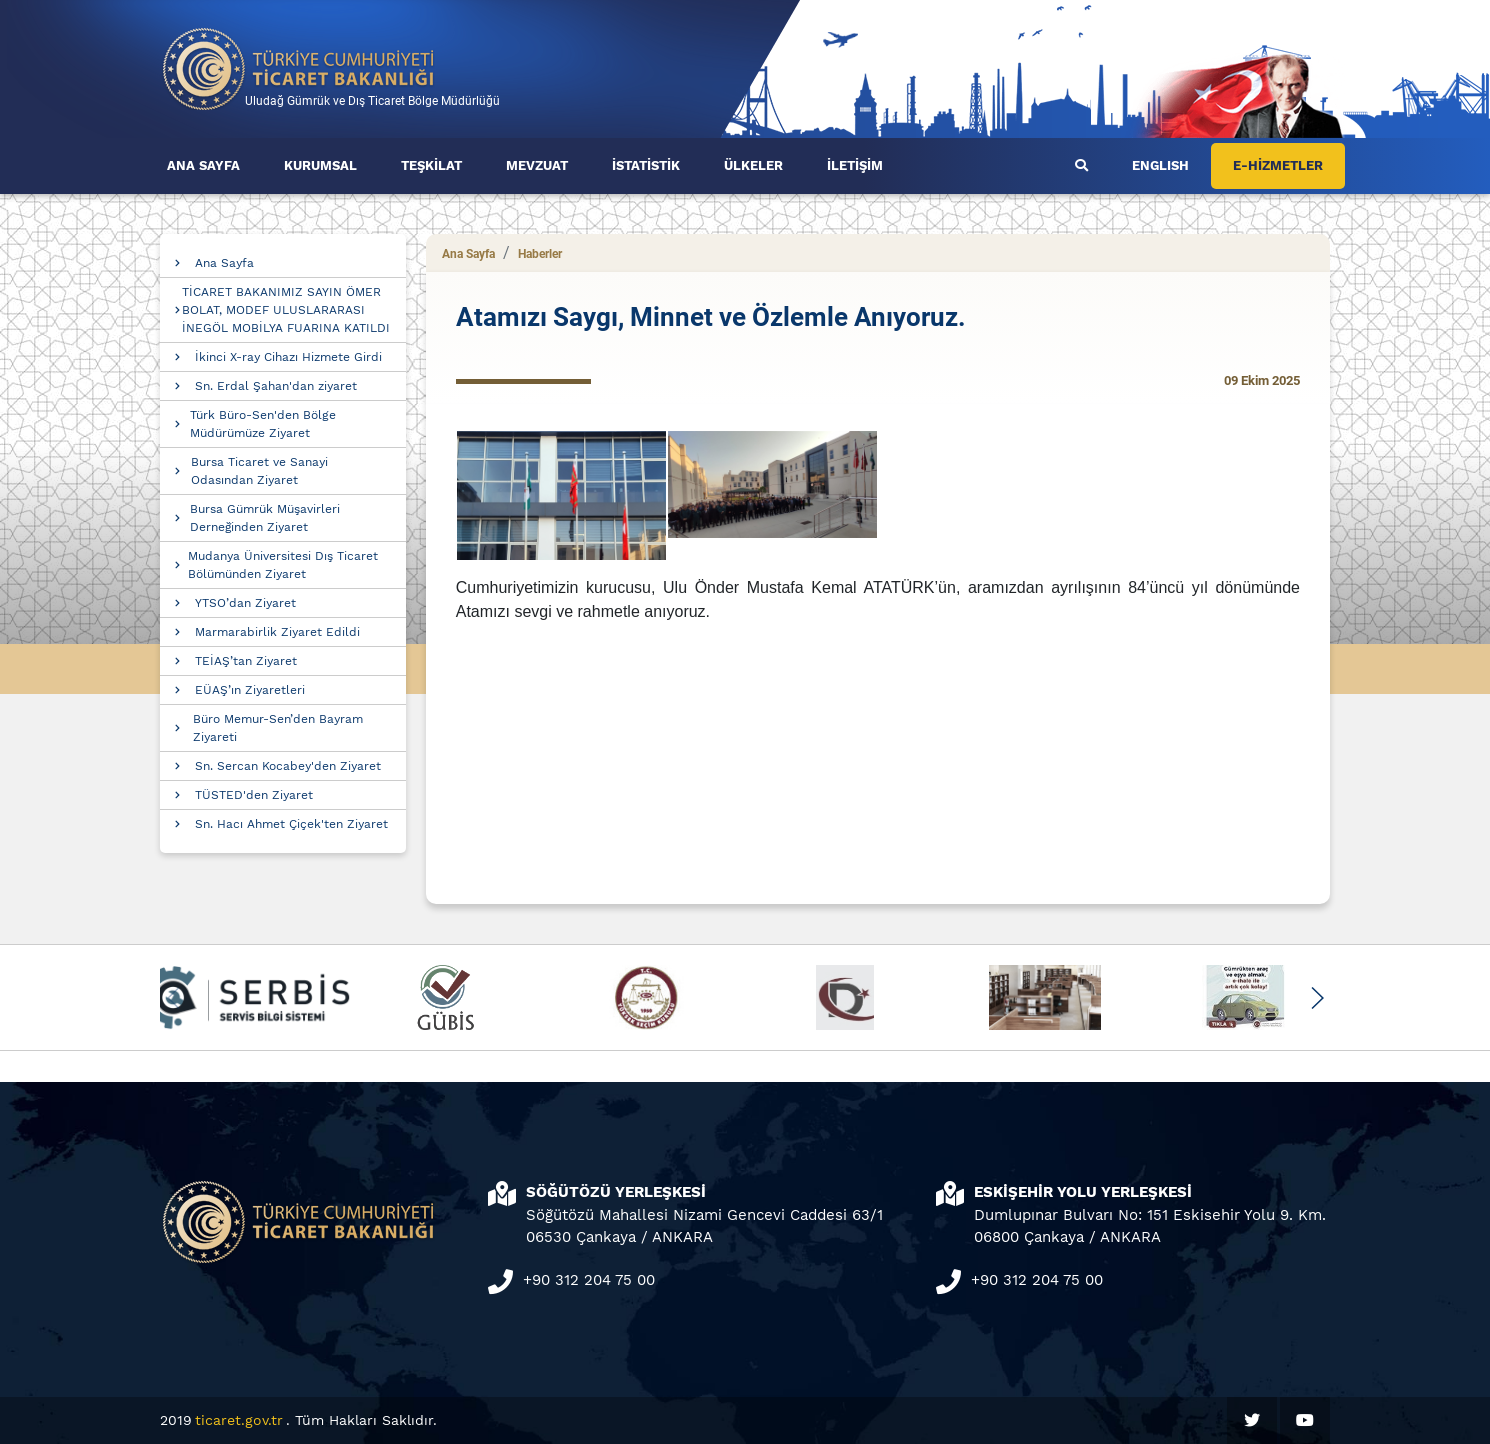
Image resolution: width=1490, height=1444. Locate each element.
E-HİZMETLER (1278, 165)
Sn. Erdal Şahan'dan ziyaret (276, 386)
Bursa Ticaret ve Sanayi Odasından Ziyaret (259, 471)
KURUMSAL (320, 165)
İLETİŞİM (855, 165)
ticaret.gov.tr (239, 1420)
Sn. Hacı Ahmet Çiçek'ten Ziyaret (291, 824)
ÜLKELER (753, 165)
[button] (1316, 998)
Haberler (540, 254)
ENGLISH (1160, 165)
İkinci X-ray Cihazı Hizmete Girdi (288, 357)
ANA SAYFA (203, 165)
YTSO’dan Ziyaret (245, 603)
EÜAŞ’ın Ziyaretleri (250, 690)
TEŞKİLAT (431, 165)
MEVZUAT (537, 165)
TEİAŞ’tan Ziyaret (246, 661)
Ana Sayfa (224, 263)
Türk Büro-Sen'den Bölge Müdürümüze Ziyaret (263, 424)
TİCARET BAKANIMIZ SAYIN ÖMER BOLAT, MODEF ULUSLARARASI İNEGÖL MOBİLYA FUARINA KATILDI (286, 310)
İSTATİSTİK (646, 165)
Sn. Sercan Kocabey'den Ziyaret (288, 766)
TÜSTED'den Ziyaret (254, 795)
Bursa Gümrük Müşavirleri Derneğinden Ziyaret (265, 518)
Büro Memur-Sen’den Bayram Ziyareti (278, 728)
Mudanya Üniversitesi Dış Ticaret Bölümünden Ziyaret (283, 565)
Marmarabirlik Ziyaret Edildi (277, 632)
